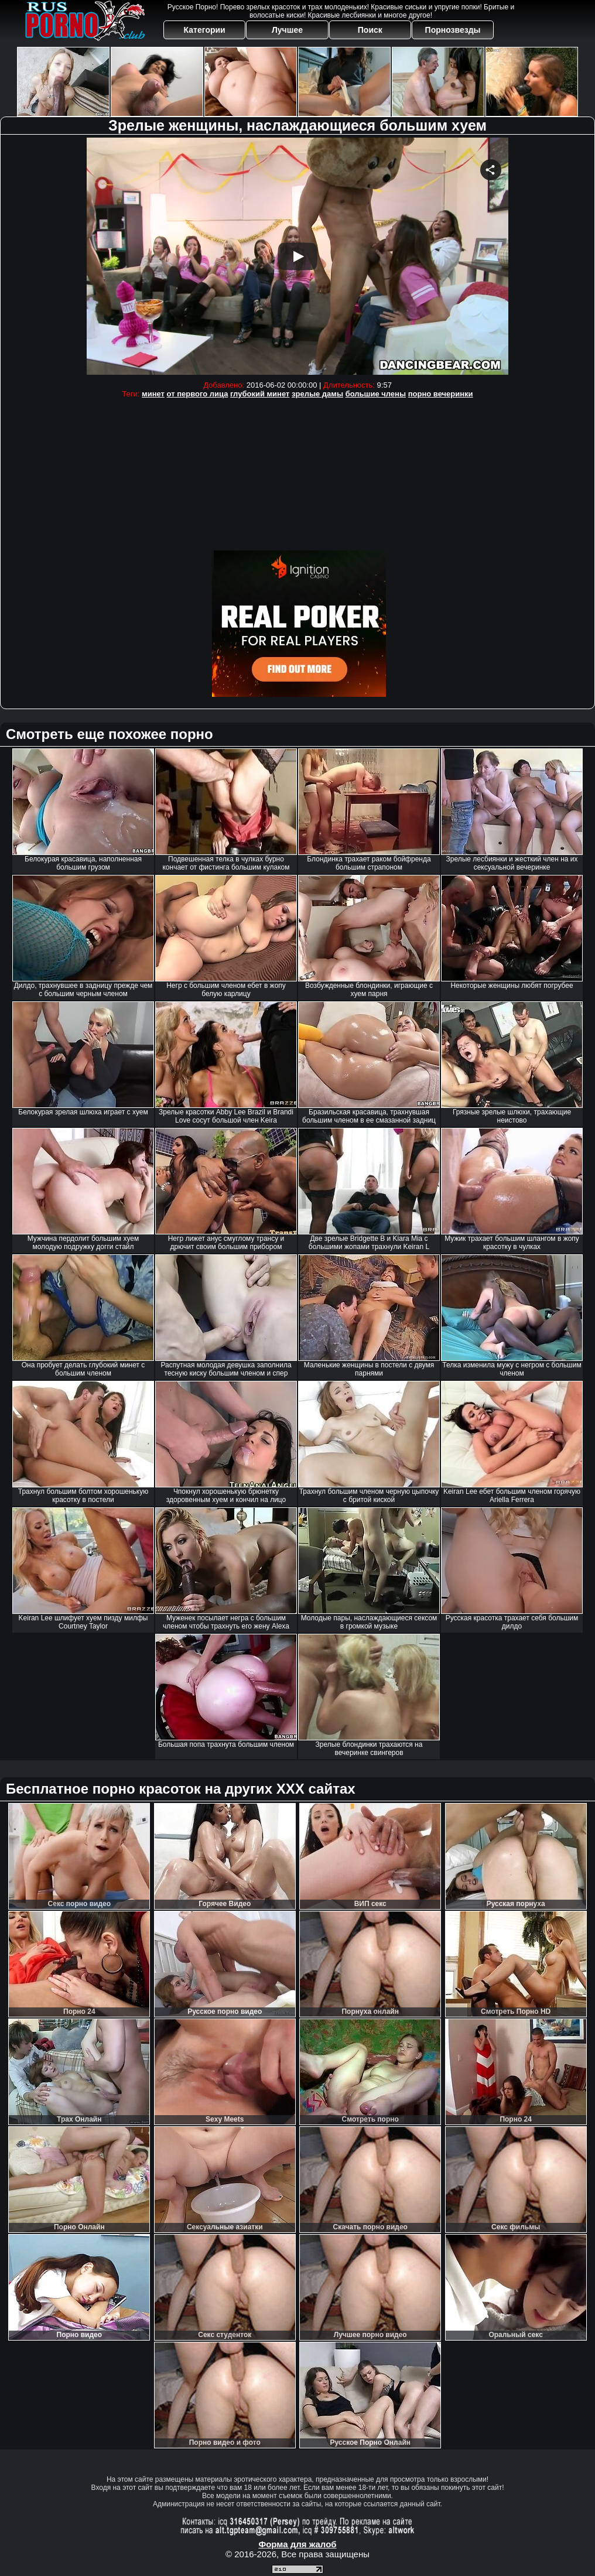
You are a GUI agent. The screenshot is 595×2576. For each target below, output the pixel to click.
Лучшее (287, 30)
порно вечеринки (440, 393)
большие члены (376, 393)
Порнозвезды (453, 30)
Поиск (370, 30)
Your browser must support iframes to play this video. (297, 256)
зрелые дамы (317, 393)
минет (153, 393)
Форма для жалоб (297, 2544)
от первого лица (197, 393)
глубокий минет (259, 393)
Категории (204, 30)
